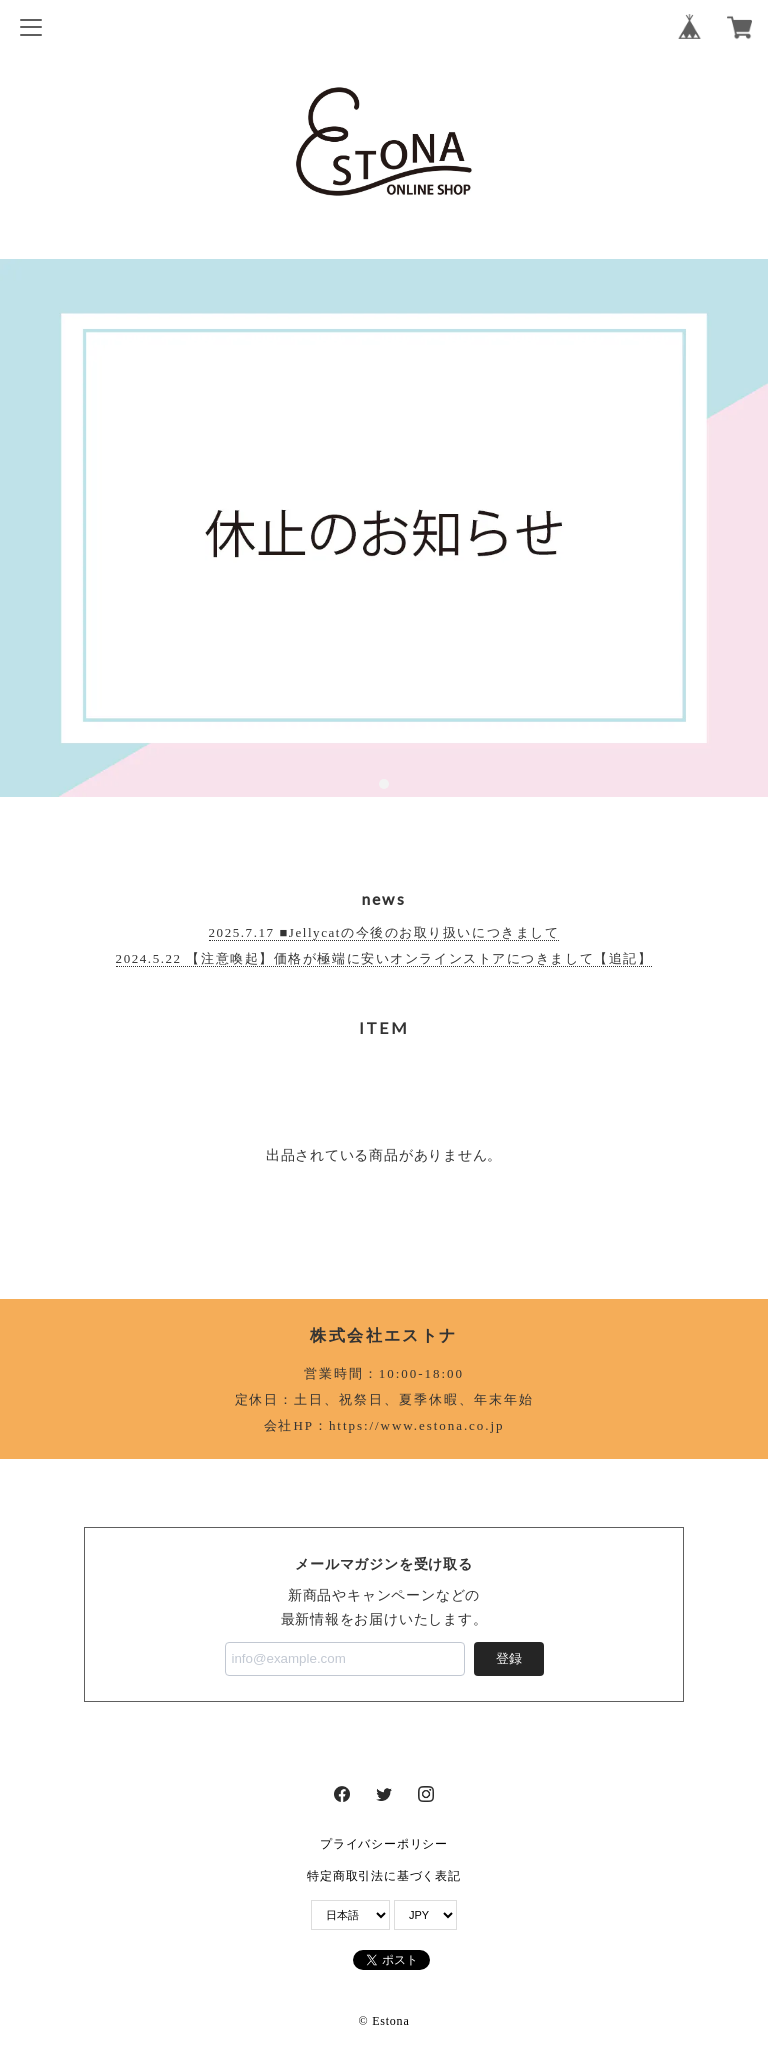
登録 (509, 1658)
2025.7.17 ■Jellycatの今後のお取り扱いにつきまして (384, 932)
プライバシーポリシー (384, 1844)
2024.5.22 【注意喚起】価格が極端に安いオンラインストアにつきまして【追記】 (384, 958)
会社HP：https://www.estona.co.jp (384, 1425)
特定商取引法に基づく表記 (383, 1876)
